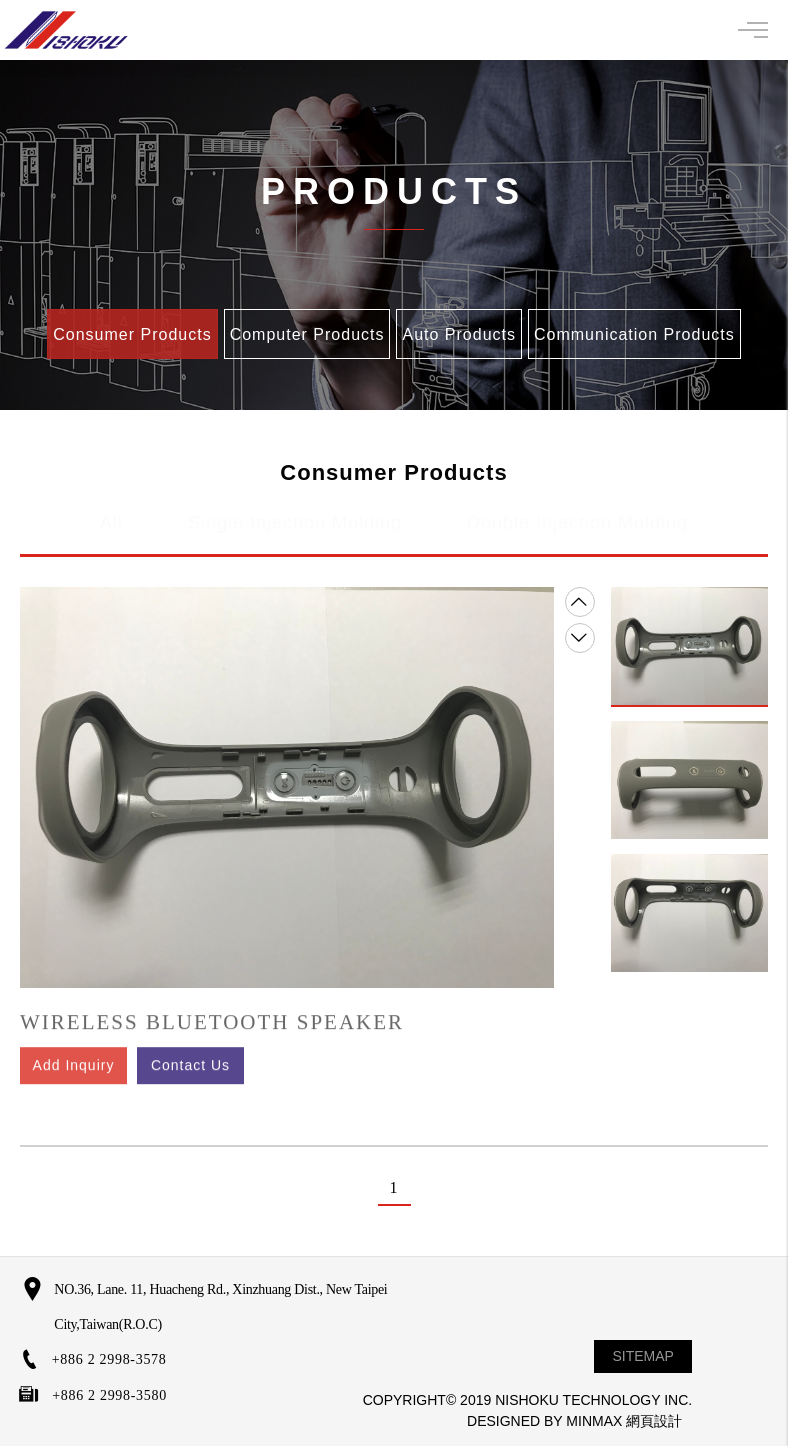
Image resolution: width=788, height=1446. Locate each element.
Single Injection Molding (295, 513)
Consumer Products (132, 334)
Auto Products (459, 334)
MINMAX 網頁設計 (624, 1421)
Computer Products (307, 334)
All (111, 513)
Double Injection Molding (577, 513)
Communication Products (634, 334)
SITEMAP (643, 1356)
